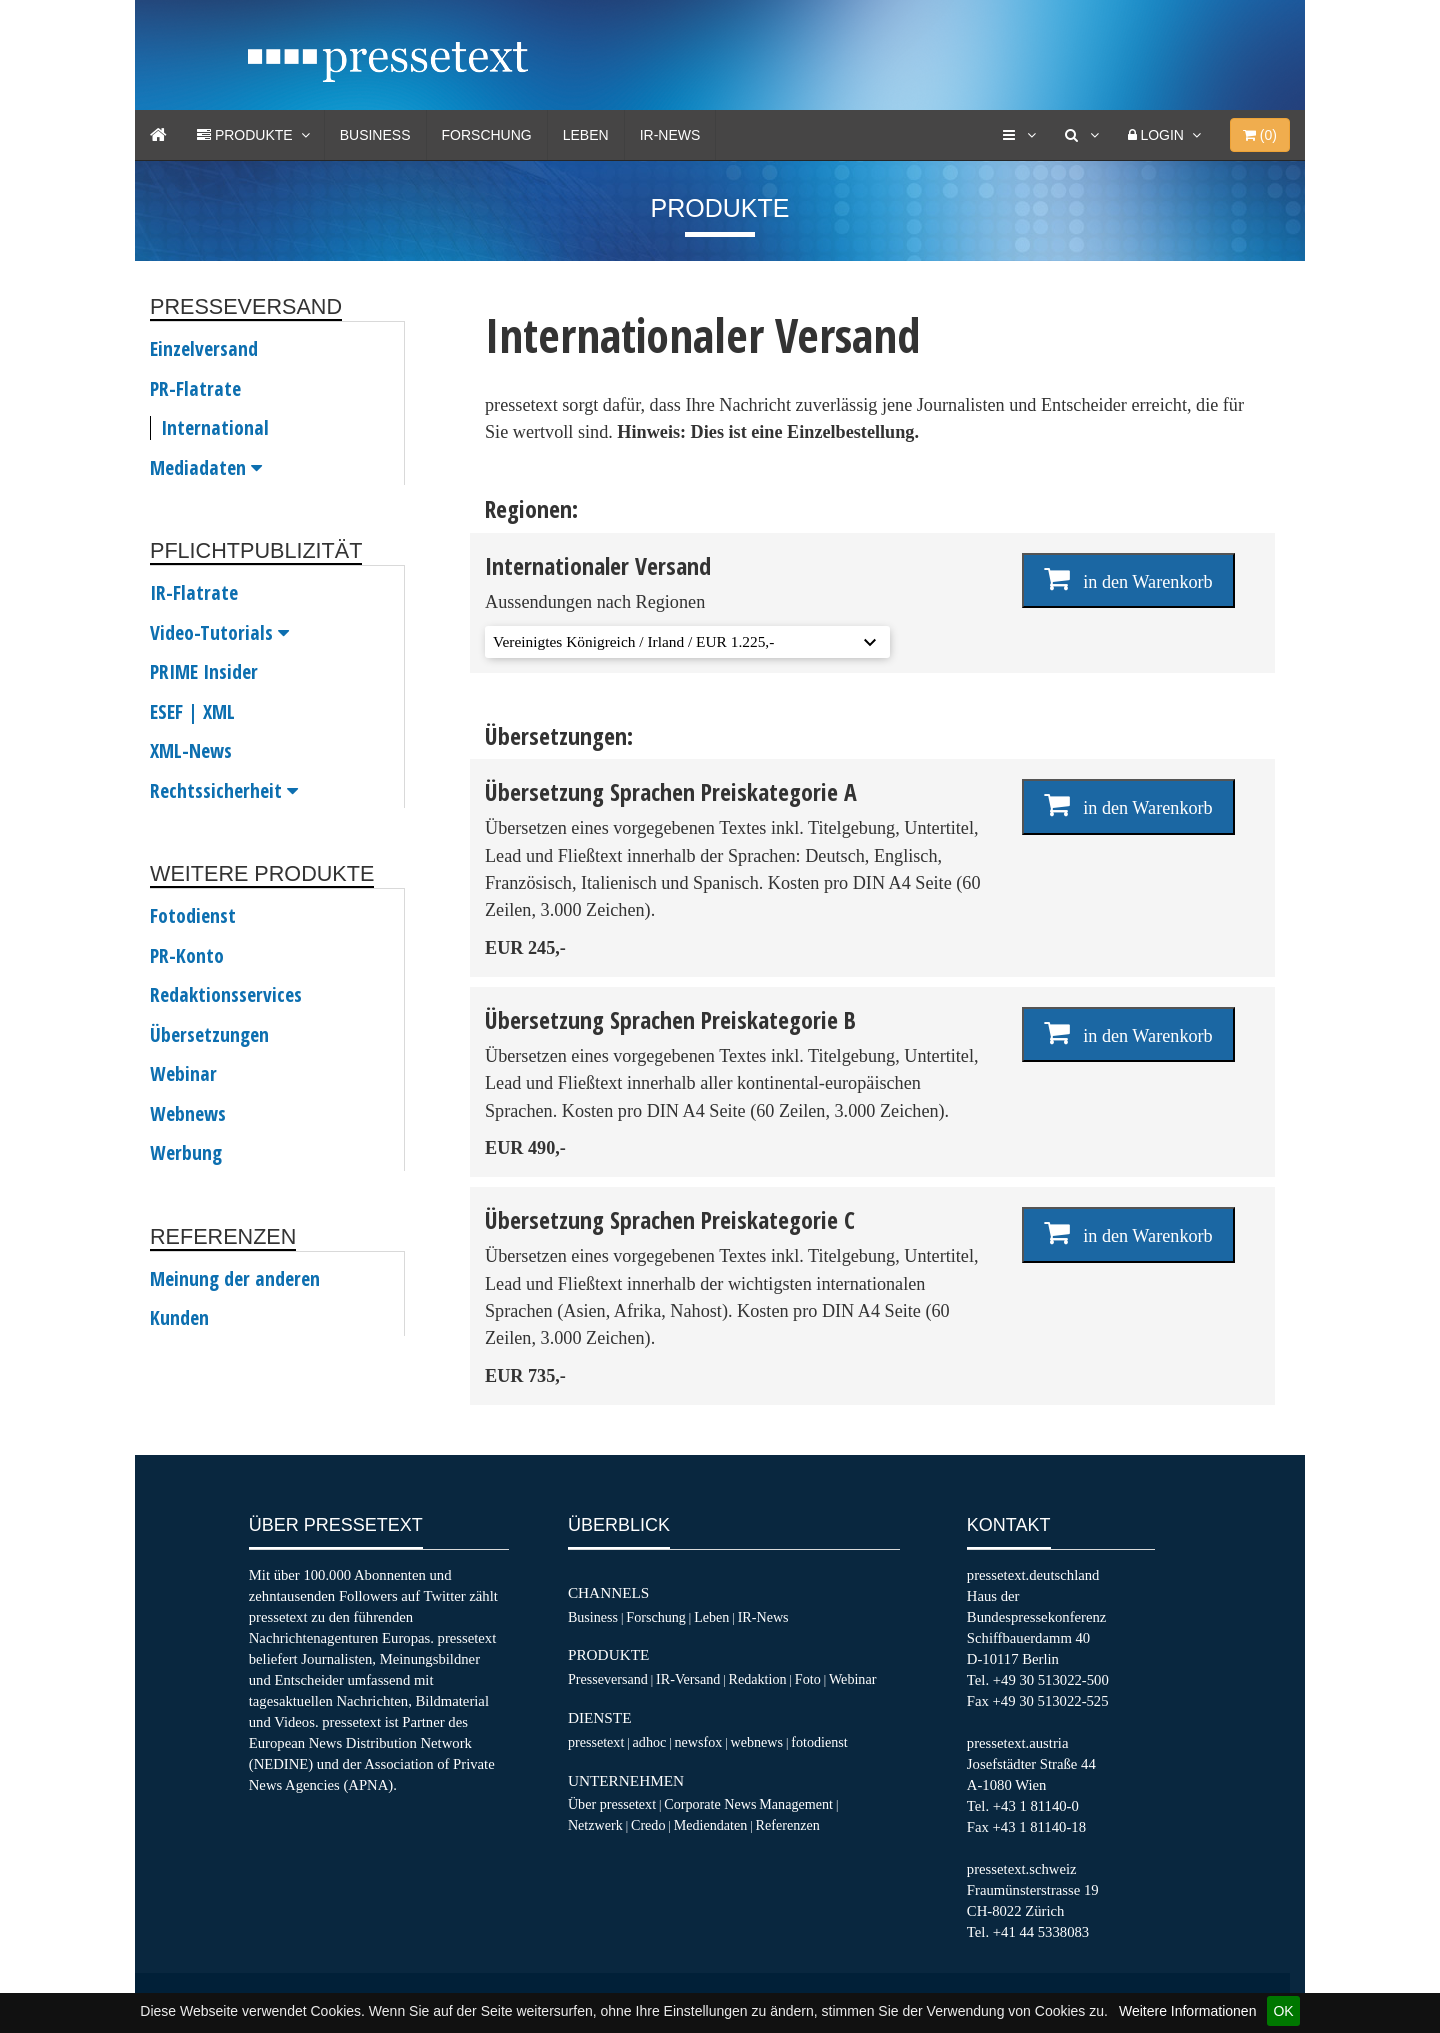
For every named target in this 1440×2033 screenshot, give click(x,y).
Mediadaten (206, 468)
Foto (808, 1679)
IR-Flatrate (194, 593)
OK (1283, 2011)
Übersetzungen (209, 1035)
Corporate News (710, 1804)
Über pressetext (612, 1804)
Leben (586, 135)
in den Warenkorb (1128, 578)
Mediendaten (711, 1825)
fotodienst (819, 1742)
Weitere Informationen (1187, 2011)
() (1260, 135)
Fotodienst (193, 916)
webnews (757, 1742)
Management (796, 1804)
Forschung (487, 135)
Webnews (188, 1114)
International (215, 428)
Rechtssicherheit (224, 791)
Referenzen (788, 1825)
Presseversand (608, 1679)
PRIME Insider (204, 672)
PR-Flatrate (195, 389)
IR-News (670, 135)
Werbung (186, 1153)
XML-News (191, 751)
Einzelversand (204, 349)
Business (375, 135)
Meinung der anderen (235, 1279)
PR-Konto (187, 956)
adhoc (650, 1742)
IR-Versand (688, 1679)
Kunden (179, 1318)
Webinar (183, 1074)
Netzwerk (595, 1825)
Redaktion (758, 1679)
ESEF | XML (192, 712)
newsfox (699, 1742)
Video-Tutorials (219, 633)
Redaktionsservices (226, 995)
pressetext (596, 1742)
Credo (648, 1825)
